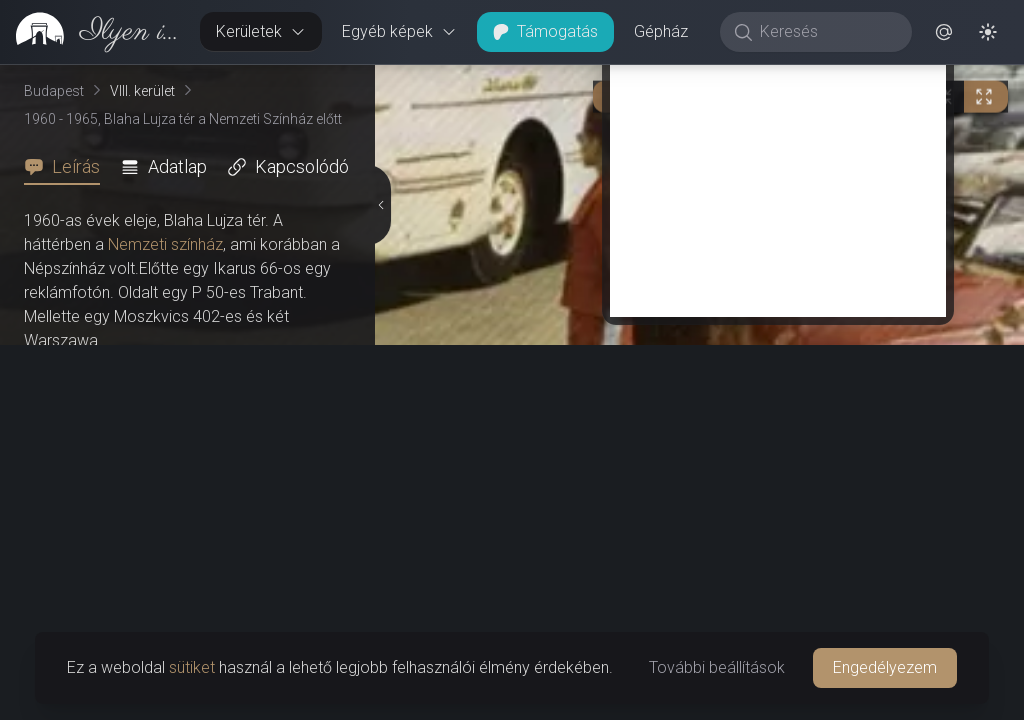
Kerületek (261, 31)
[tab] (68, 167)
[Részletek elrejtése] (380, 205)
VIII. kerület (142, 91)
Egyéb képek (399, 31)
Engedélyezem (885, 667)
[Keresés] (826, 32)
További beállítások (717, 667)
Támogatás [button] (545, 31)
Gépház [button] (661, 31)
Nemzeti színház (165, 244)
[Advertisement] (778, 177)
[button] (944, 32)
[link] (92, 32)
